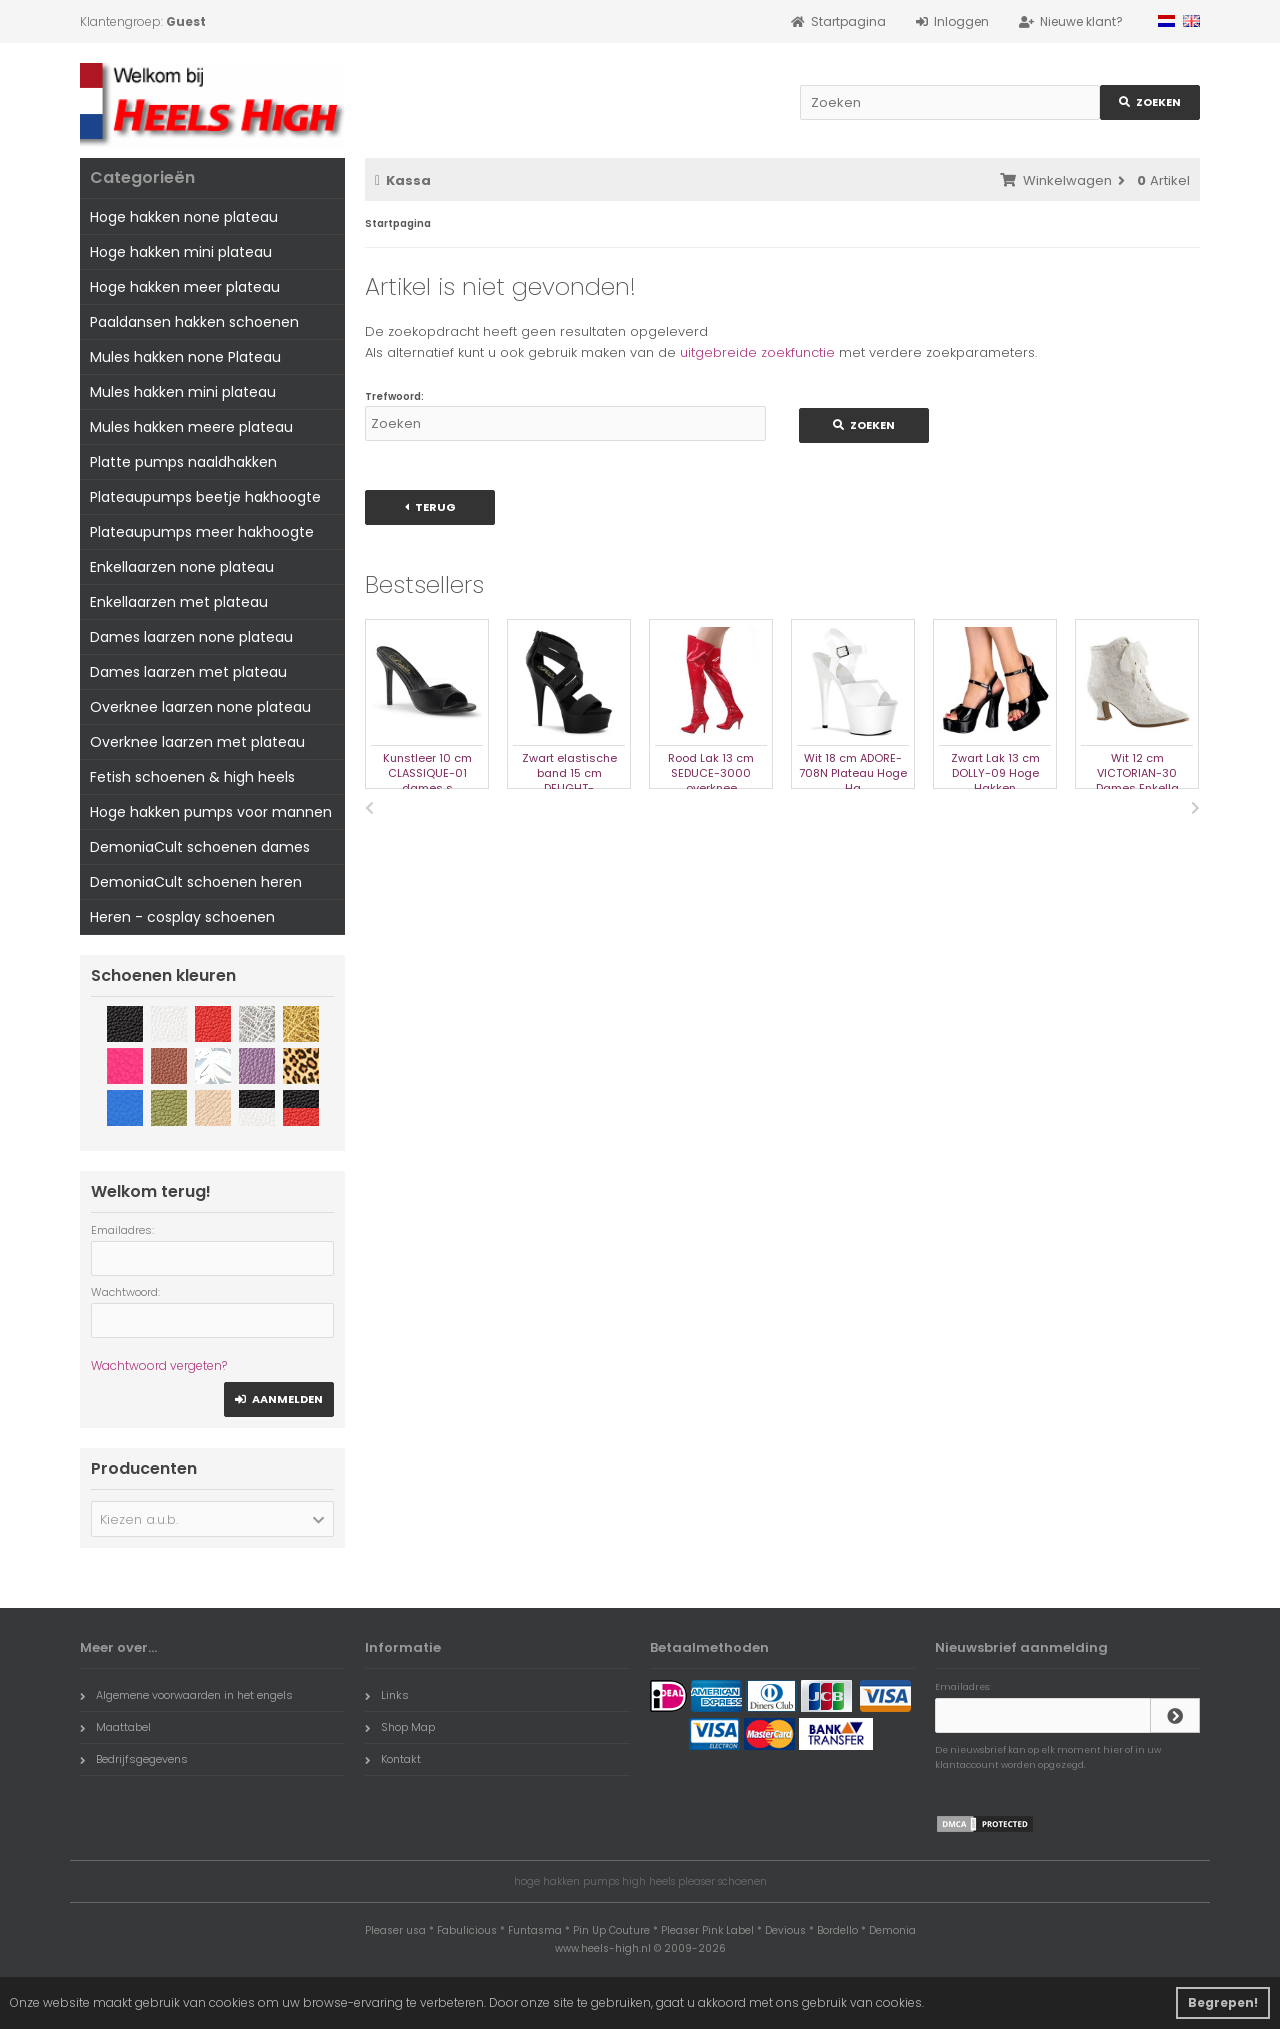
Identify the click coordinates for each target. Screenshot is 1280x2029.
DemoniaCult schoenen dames (200, 847)
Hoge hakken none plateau (184, 217)
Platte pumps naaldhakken (183, 462)
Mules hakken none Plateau (185, 357)
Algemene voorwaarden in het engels (186, 1695)
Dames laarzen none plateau (191, 637)
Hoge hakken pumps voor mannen (211, 812)
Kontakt (393, 1759)
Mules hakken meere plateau (191, 427)
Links (387, 1695)
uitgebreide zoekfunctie (757, 352)
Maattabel (115, 1727)
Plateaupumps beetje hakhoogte (205, 497)
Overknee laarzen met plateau (197, 742)
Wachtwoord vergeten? (159, 1365)
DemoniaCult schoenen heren (196, 882)
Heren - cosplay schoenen (182, 917)
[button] (212, 1519)
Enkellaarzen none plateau (182, 567)
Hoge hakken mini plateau (181, 252)
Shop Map (400, 1727)
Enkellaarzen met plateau (179, 602)
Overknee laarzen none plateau (200, 707)
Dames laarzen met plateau (188, 672)
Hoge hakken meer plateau (185, 287)
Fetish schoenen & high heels (192, 777)
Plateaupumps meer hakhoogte (202, 532)
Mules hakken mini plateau (183, 392)
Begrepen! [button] (1223, 2002)
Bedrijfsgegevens (134, 1759)
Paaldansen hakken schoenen (194, 322)
